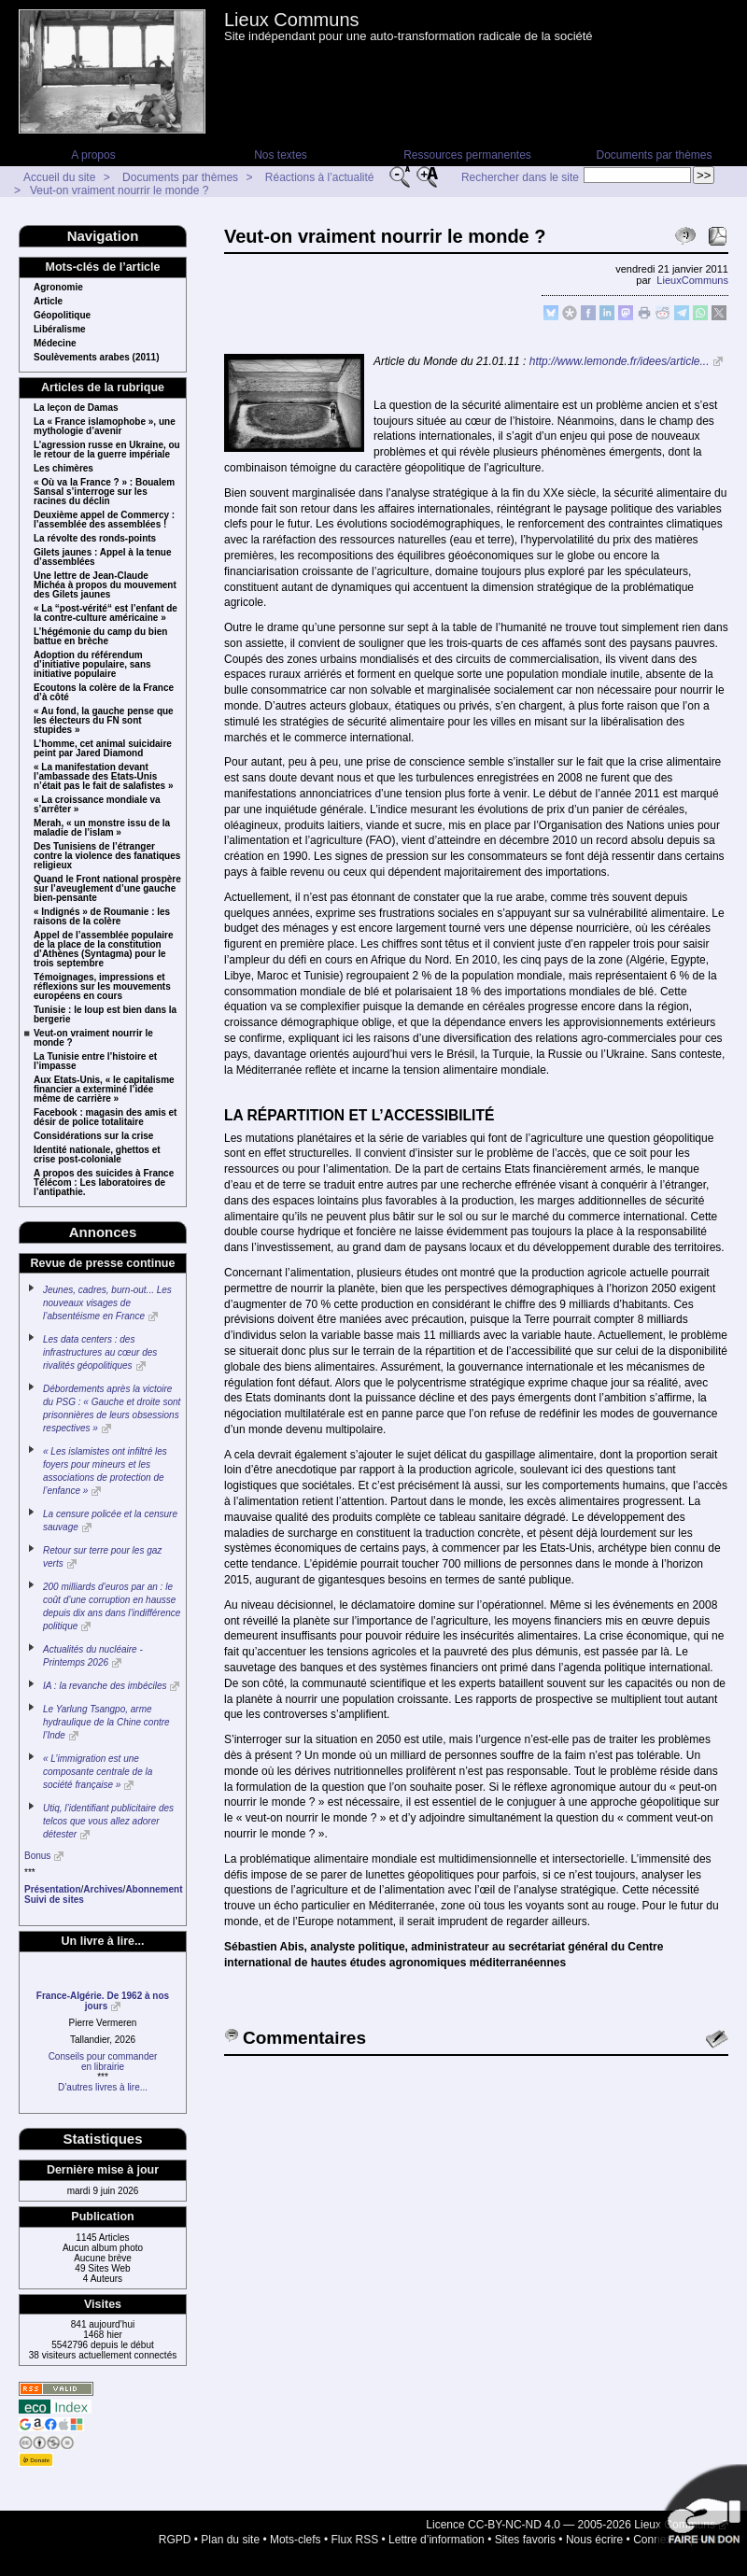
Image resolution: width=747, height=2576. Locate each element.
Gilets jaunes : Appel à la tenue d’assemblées (102, 557)
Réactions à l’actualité (319, 177)
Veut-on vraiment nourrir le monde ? (119, 190)
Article (48, 301)
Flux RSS (355, 2539)
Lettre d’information (436, 2539)
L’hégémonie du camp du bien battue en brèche (100, 636)
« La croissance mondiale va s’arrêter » (97, 804)
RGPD (175, 2539)
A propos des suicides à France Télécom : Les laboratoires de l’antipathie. (104, 1183)
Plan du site (230, 2539)
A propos (93, 155)
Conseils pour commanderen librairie (103, 2061)
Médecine (55, 343)
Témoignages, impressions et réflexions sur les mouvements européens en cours (102, 987)
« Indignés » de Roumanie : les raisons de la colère (102, 917)
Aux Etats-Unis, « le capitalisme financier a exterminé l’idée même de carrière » (104, 1090)
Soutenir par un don (700, 2510)
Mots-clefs (295, 2539)
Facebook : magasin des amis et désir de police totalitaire (105, 1117)
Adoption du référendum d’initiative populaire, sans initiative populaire (92, 665)
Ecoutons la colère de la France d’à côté (104, 692)
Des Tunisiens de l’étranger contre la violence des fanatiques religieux (107, 856)
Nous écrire (594, 2539)
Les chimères (63, 468)
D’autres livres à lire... (103, 2087)
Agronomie (58, 287)
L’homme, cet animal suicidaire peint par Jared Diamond (103, 748)
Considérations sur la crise (93, 1136)
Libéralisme (60, 329)
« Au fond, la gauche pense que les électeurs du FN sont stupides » (104, 721)
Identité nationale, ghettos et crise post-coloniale (97, 1155)
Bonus (37, 1856)
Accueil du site (59, 177)
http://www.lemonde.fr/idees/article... (619, 361)
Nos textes (280, 155)
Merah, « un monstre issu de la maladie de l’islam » (102, 828)
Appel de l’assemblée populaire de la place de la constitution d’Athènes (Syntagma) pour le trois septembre (104, 949)
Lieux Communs (291, 19)
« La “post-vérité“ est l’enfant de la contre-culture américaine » (105, 613)
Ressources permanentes (467, 155)
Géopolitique (62, 315)
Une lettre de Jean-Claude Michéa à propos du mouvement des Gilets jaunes (105, 585)
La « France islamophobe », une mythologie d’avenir (105, 426)
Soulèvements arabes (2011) (97, 357)
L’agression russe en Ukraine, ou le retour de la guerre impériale (107, 450)
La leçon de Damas (76, 408)
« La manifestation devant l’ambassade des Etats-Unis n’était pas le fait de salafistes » (104, 777)
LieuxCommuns (692, 280)
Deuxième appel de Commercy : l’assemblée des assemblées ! (104, 520)
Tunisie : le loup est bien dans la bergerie (105, 1015)
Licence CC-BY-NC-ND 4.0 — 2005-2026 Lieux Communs (570, 2524)
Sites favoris (525, 2539)
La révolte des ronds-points (95, 538)
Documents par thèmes (654, 155)
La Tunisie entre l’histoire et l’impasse (95, 1061)
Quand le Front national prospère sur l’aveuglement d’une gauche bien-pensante (107, 889)
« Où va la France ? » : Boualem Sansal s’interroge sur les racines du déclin (104, 492)
